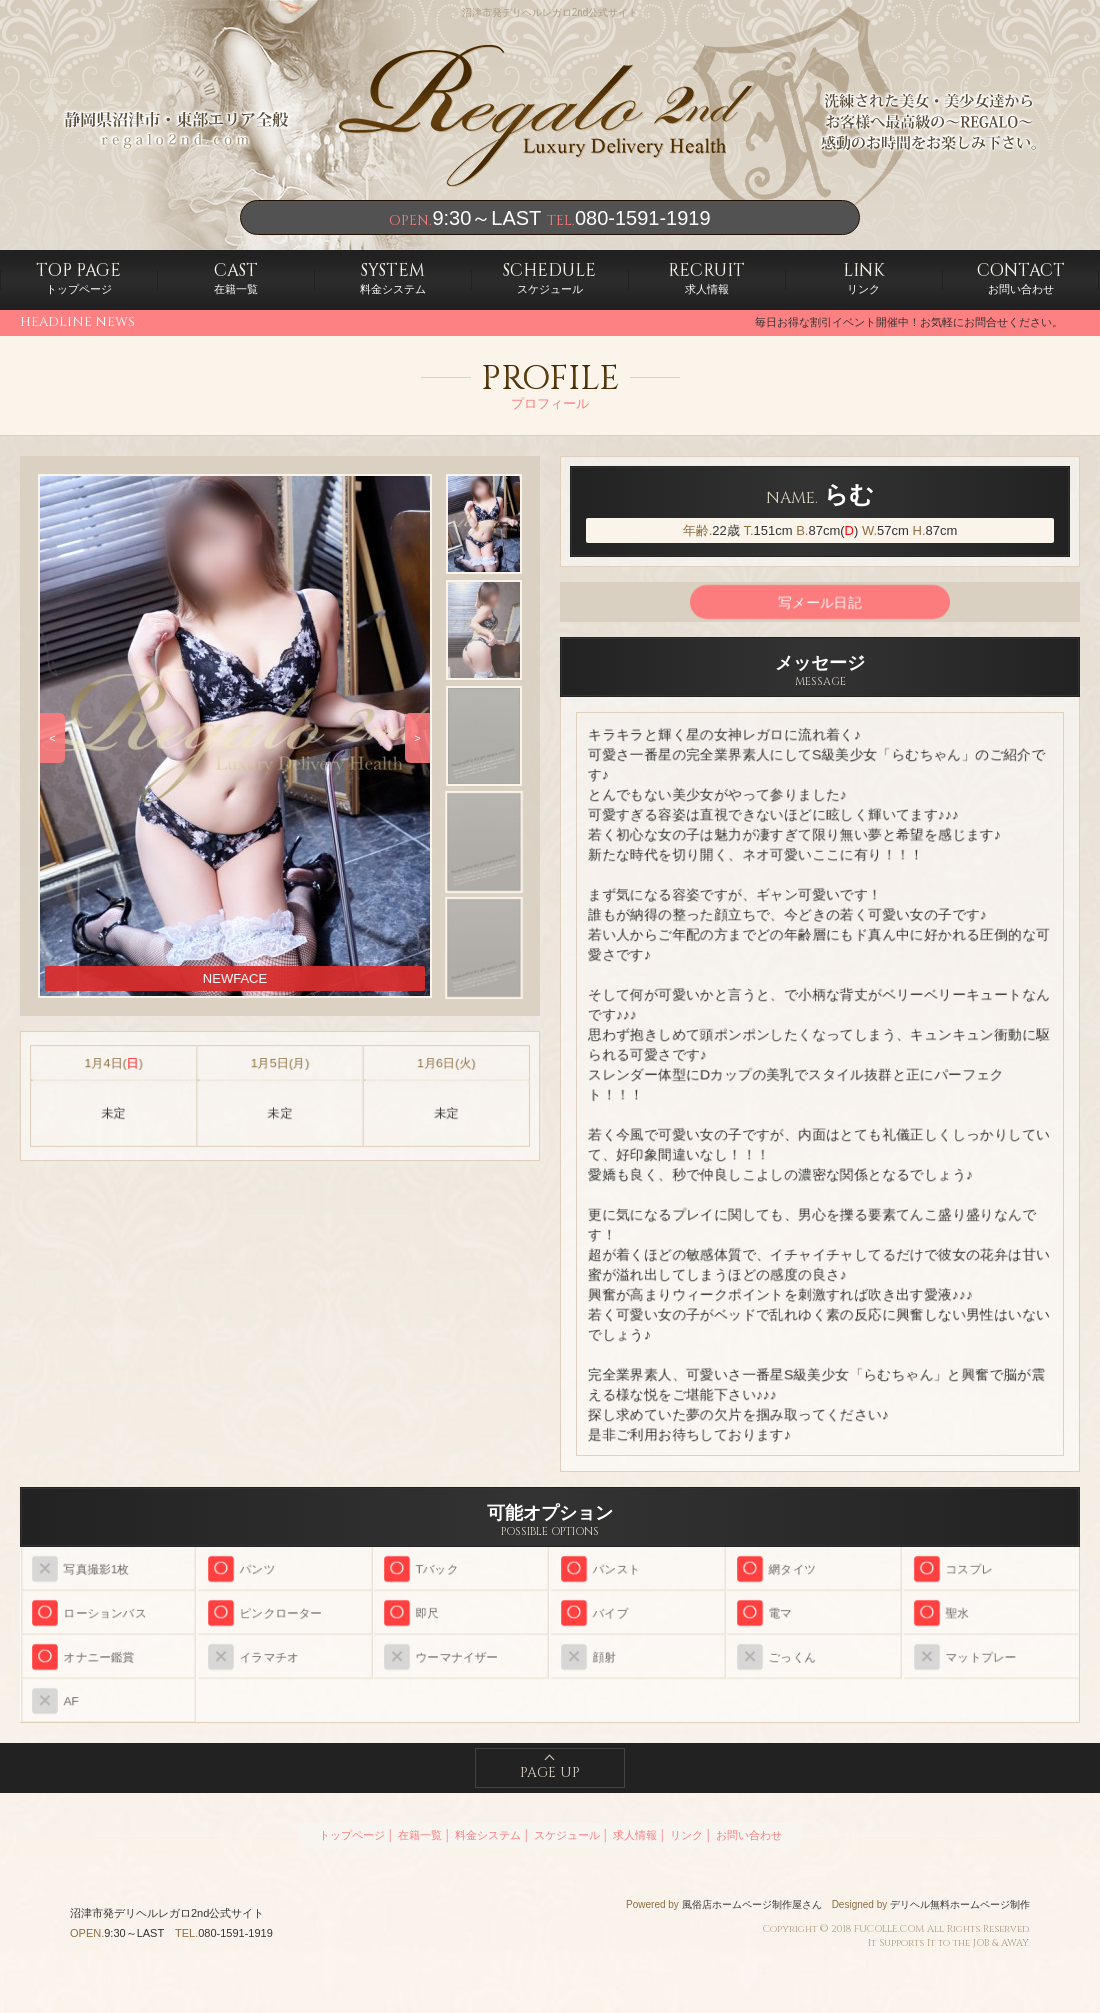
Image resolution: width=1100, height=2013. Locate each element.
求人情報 (706, 277)
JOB (981, 1943)
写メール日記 (820, 602)
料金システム (393, 277)
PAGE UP (550, 1772)
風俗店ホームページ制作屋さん (752, 1904)
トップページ (78, 277)
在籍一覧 (236, 277)
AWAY (1014, 1943)
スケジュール (549, 277)
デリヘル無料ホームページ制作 (960, 1904)
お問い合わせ (1021, 277)
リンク (864, 277)
